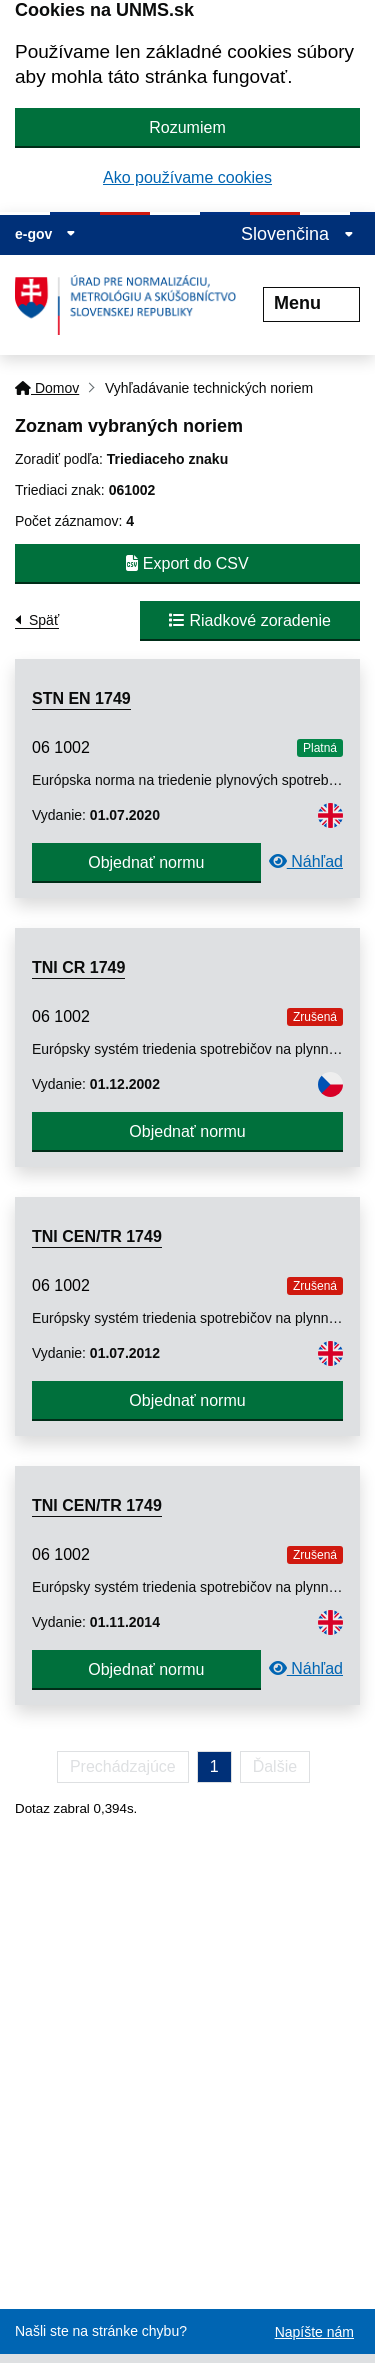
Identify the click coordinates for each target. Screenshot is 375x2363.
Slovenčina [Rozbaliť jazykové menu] (297, 234)
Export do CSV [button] (187, 563)
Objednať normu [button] (146, 862)
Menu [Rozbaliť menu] (311, 303)
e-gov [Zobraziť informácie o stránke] (45, 234)
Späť (44, 620)
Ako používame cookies (187, 177)
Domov (47, 388)
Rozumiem (187, 127)
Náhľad (306, 861)
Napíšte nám (314, 2332)
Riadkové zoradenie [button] (250, 620)
